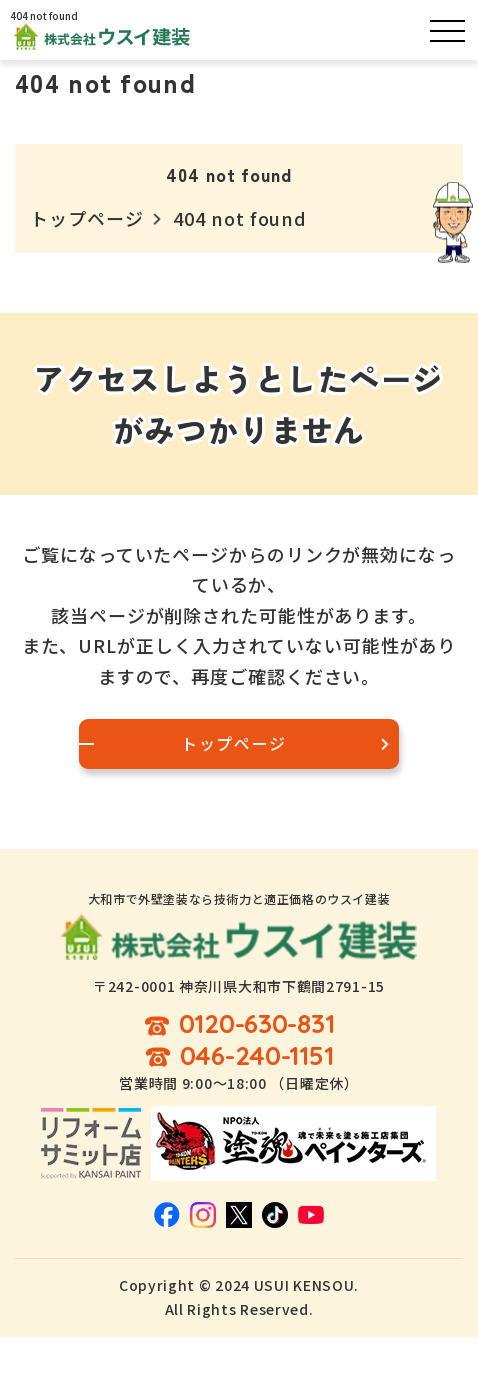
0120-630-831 (257, 1024)
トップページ (86, 218)
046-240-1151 (257, 1056)
